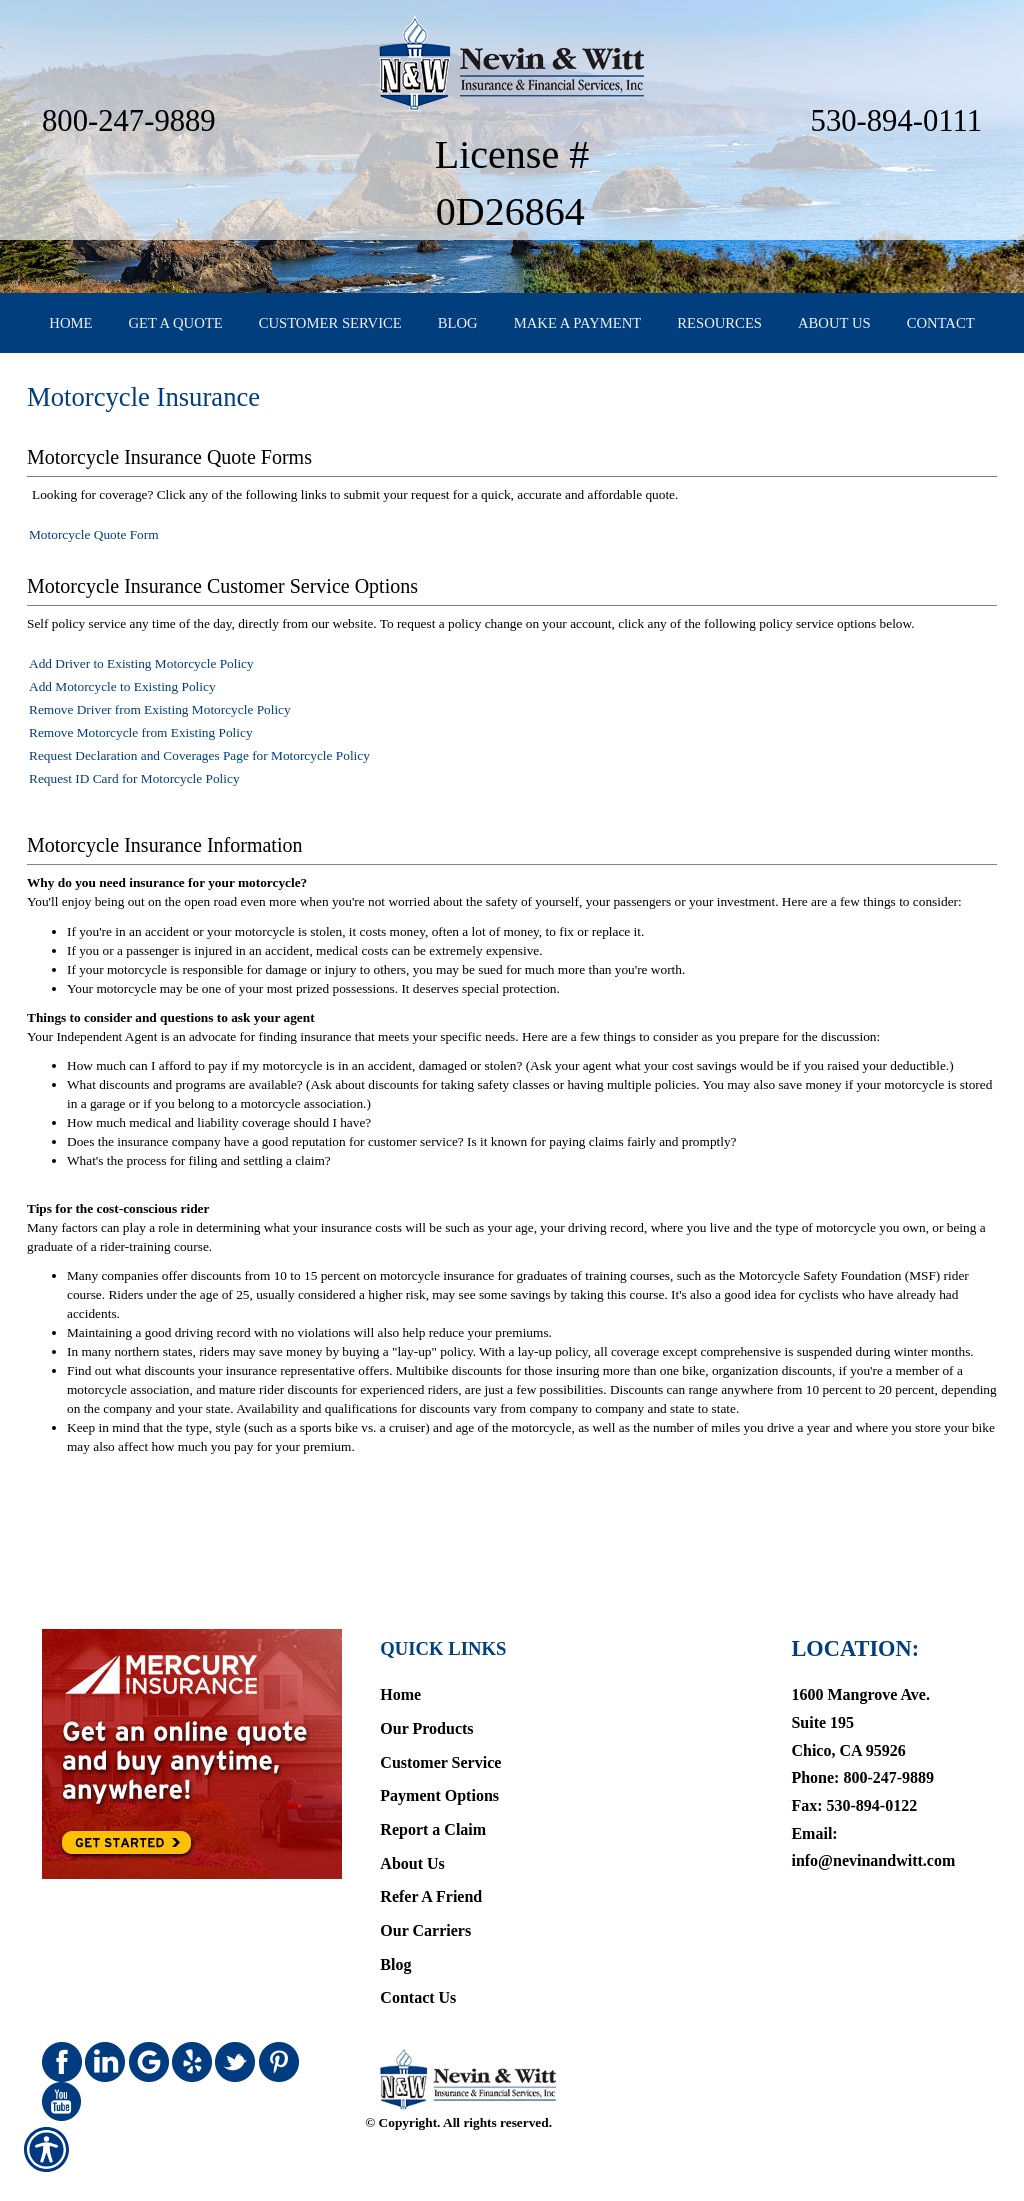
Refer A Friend (431, 1859)
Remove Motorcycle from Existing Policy (141, 767)
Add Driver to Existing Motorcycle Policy (141, 698)
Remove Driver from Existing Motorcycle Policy (160, 744)
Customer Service (440, 1724)
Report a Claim (433, 1792)
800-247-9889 (129, 121)
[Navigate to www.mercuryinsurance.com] (188, 1716)
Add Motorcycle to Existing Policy (122, 721)
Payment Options (439, 1758)
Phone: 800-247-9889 (862, 1740)
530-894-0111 (896, 121)
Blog (395, 1926)
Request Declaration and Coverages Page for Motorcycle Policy (199, 790)
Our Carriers (425, 1893)
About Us (412, 1825)
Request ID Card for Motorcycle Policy (134, 813)
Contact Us (418, 1960)
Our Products (426, 1691)
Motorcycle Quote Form (94, 569)
